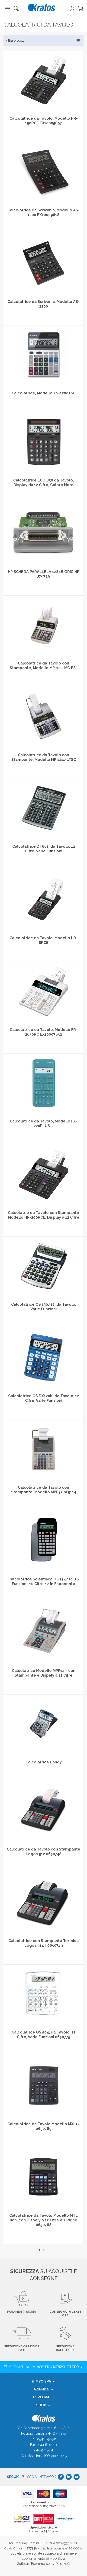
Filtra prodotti (15, 40)
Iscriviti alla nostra (44, 2367)
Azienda (43, 2389)
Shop (43, 2405)
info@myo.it (43, 2450)
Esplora (43, 2397)
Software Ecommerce (33, 2564)
